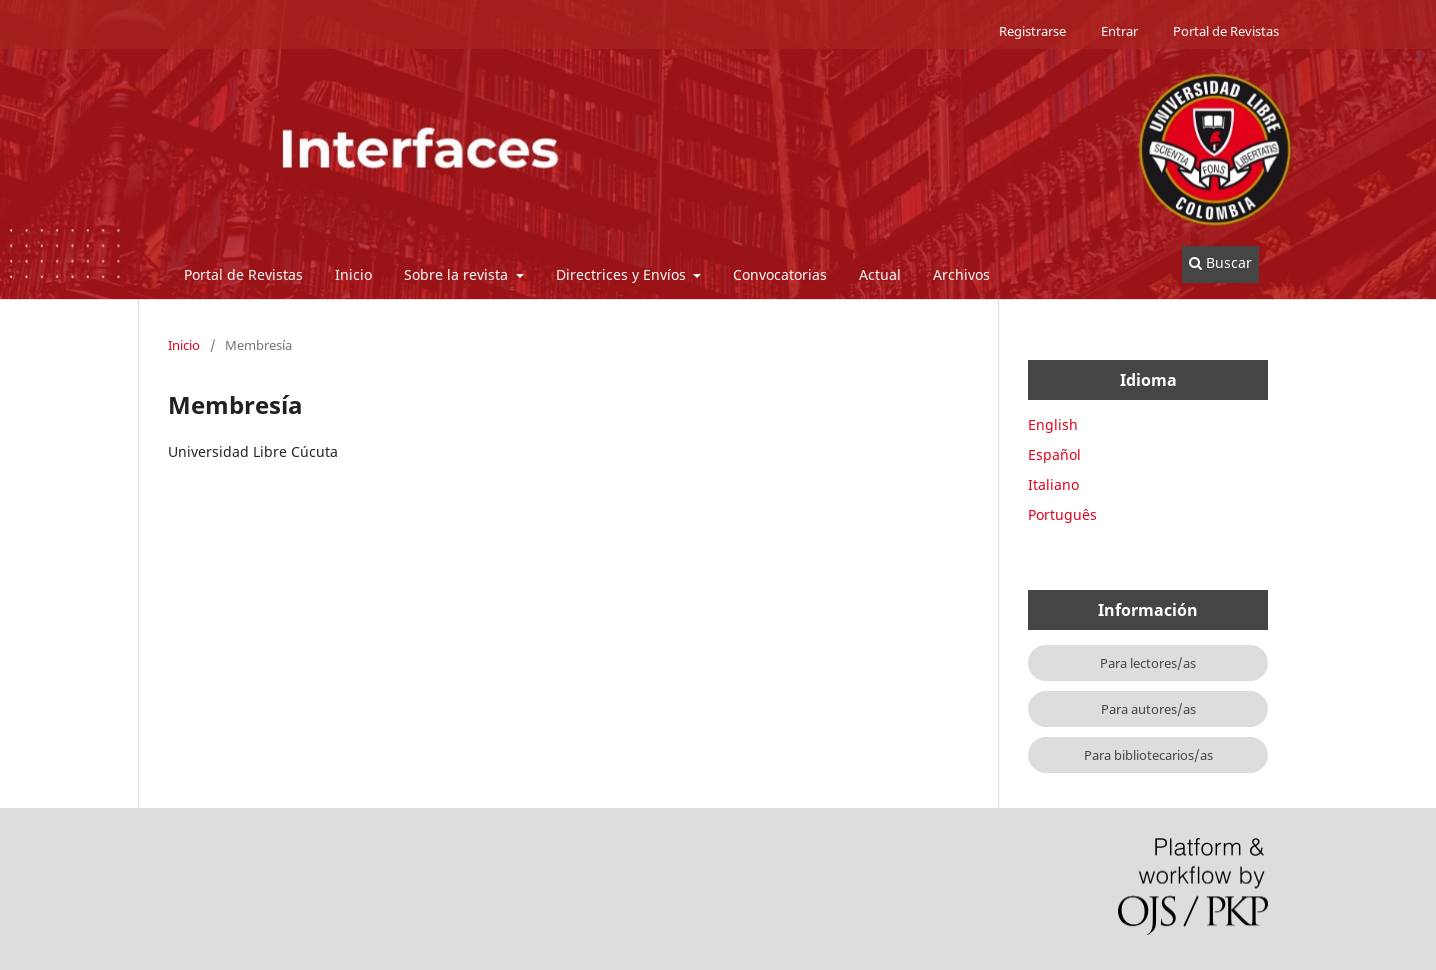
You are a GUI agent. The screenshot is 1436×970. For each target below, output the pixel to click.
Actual (880, 274)
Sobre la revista (458, 274)
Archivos (961, 274)
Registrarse (1032, 31)
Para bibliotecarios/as (1148, 755)
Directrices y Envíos (623, 274)
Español (1054, 454)
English (1053, 424)
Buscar (1220, 262)
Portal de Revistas (243, 274)
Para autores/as (1148, 709)
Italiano (1053, 484)
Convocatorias (780, 274)
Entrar (1119, 31)
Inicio (353, 274)
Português (1062, 514)
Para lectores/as (1148, 663)
